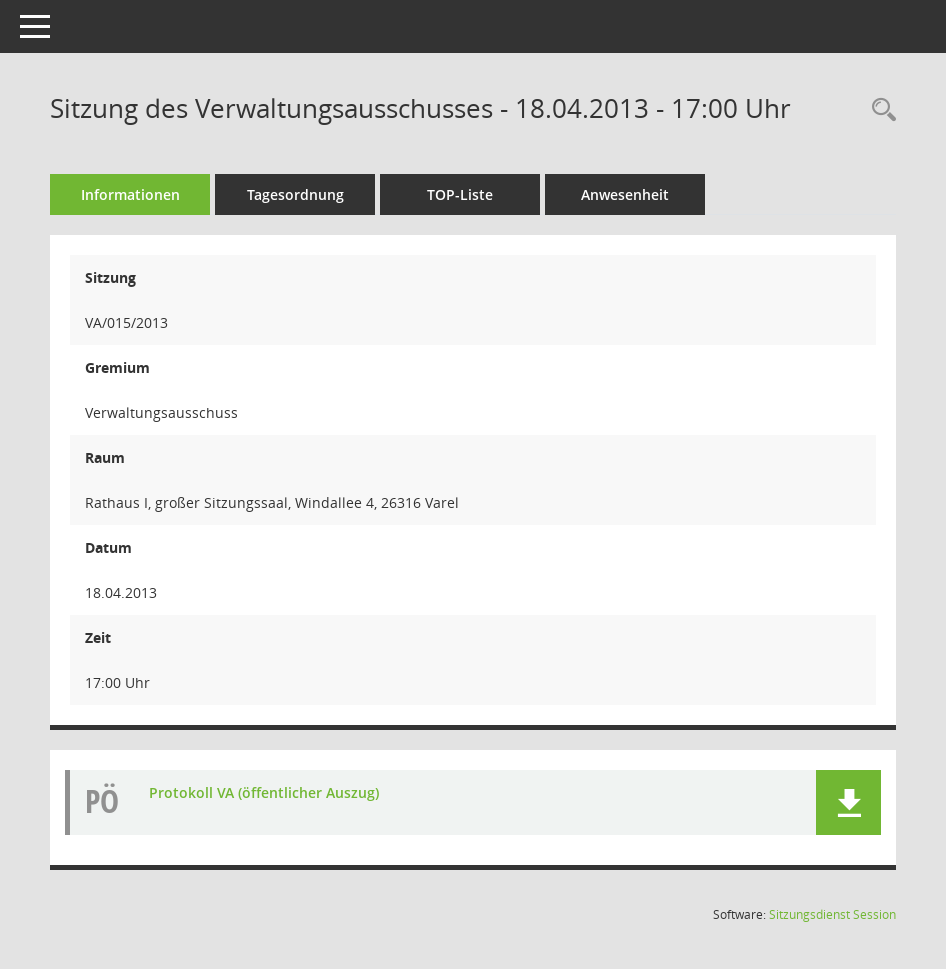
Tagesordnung (295, 194)
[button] (848, 802)
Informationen (130, 194)
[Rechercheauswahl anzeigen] (879, 110)
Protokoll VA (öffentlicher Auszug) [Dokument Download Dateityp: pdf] (264, 792)
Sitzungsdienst (832, 914)
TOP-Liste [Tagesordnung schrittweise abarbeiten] (460, 194)
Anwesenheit (625, 194)
